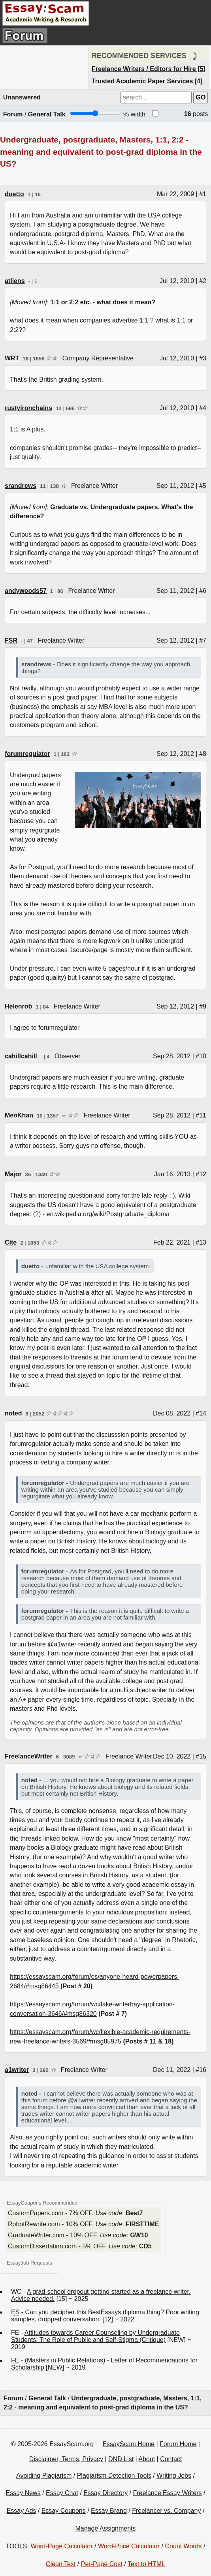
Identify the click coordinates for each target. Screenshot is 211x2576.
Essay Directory (105, 2493)
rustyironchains (28, 408)
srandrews (20, 485)
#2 (202, 280)
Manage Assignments (105, 2528)
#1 (202, 194)
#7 (202, 640)
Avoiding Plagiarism (44, 2475)
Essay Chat (62, 2493)
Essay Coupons (63, 2510)
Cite (11, 1242)
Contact (171, 2459)
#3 (202, 358)
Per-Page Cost (101, 2564)
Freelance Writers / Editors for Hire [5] (148, 69)
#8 (202, 753)
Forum (13, 114)
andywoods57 (26, 590)
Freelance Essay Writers (167, 2493)
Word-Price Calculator (129, 2546)
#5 (202, 485)
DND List (121, 2459)
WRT (12, 358)
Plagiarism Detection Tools (114, 2475)
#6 (202, 590)
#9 (202, 1006)
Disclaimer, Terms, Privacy (66, 2459)
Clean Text (60, 2564)
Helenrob (18, 1006)
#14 (201, 1413)
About (146, 2459)
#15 (201, 1756)
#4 (202, 408)
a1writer (17, 2069)
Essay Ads (21, 2510)
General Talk (47, 114)
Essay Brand (109, 2510)
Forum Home (178, 2444)
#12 (201, 1174)
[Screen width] (95, 113)
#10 (201, 1056)
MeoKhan (19, 1115)
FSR (11, 640)
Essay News (23, 2493)
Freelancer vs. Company (166, 2510)
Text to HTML (146, 2564)
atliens (15, 280)
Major (13, 1174)
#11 (201, 1115)
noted (13, 1413)
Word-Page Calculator (61, 2546)
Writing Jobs (173, 2475)
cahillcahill (21, 1056)
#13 (201, 1242)
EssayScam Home (128, 2444)
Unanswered (22, 97)
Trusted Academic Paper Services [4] (147, 81)
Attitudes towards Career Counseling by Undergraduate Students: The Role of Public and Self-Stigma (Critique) (95, 2336)
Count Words (183, 2546)
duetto (14, 194)
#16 (201, 2069)
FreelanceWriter (29, 1756)
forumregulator (27, 753)
